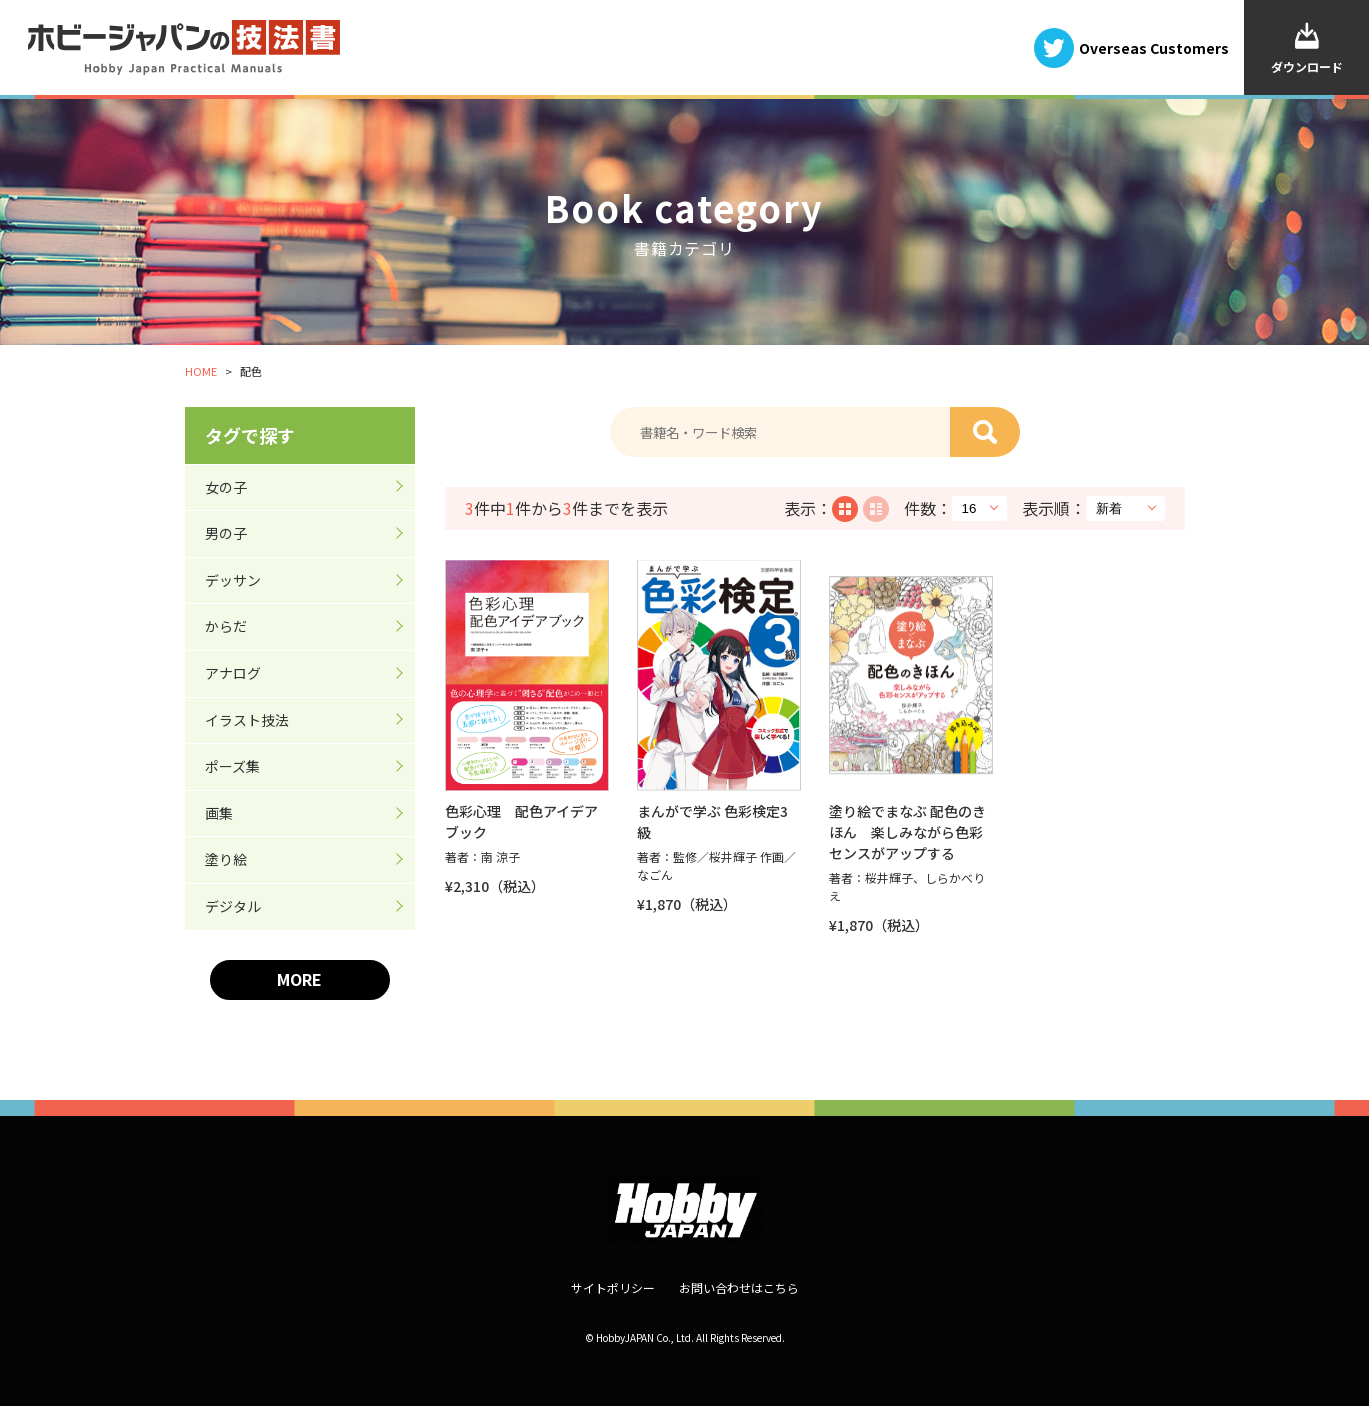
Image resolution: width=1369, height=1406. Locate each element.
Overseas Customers (1154, 47)
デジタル (233, 906)
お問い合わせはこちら (739, 1287)
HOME (201, 371)
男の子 (226, 533)
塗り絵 (226, 859)
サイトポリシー (613, 1287)
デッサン (233, 580)
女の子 (226, 487)
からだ (226, 626)
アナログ (233, 673)
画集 (219, 813)
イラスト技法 (247, 720)
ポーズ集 (232, 766)
